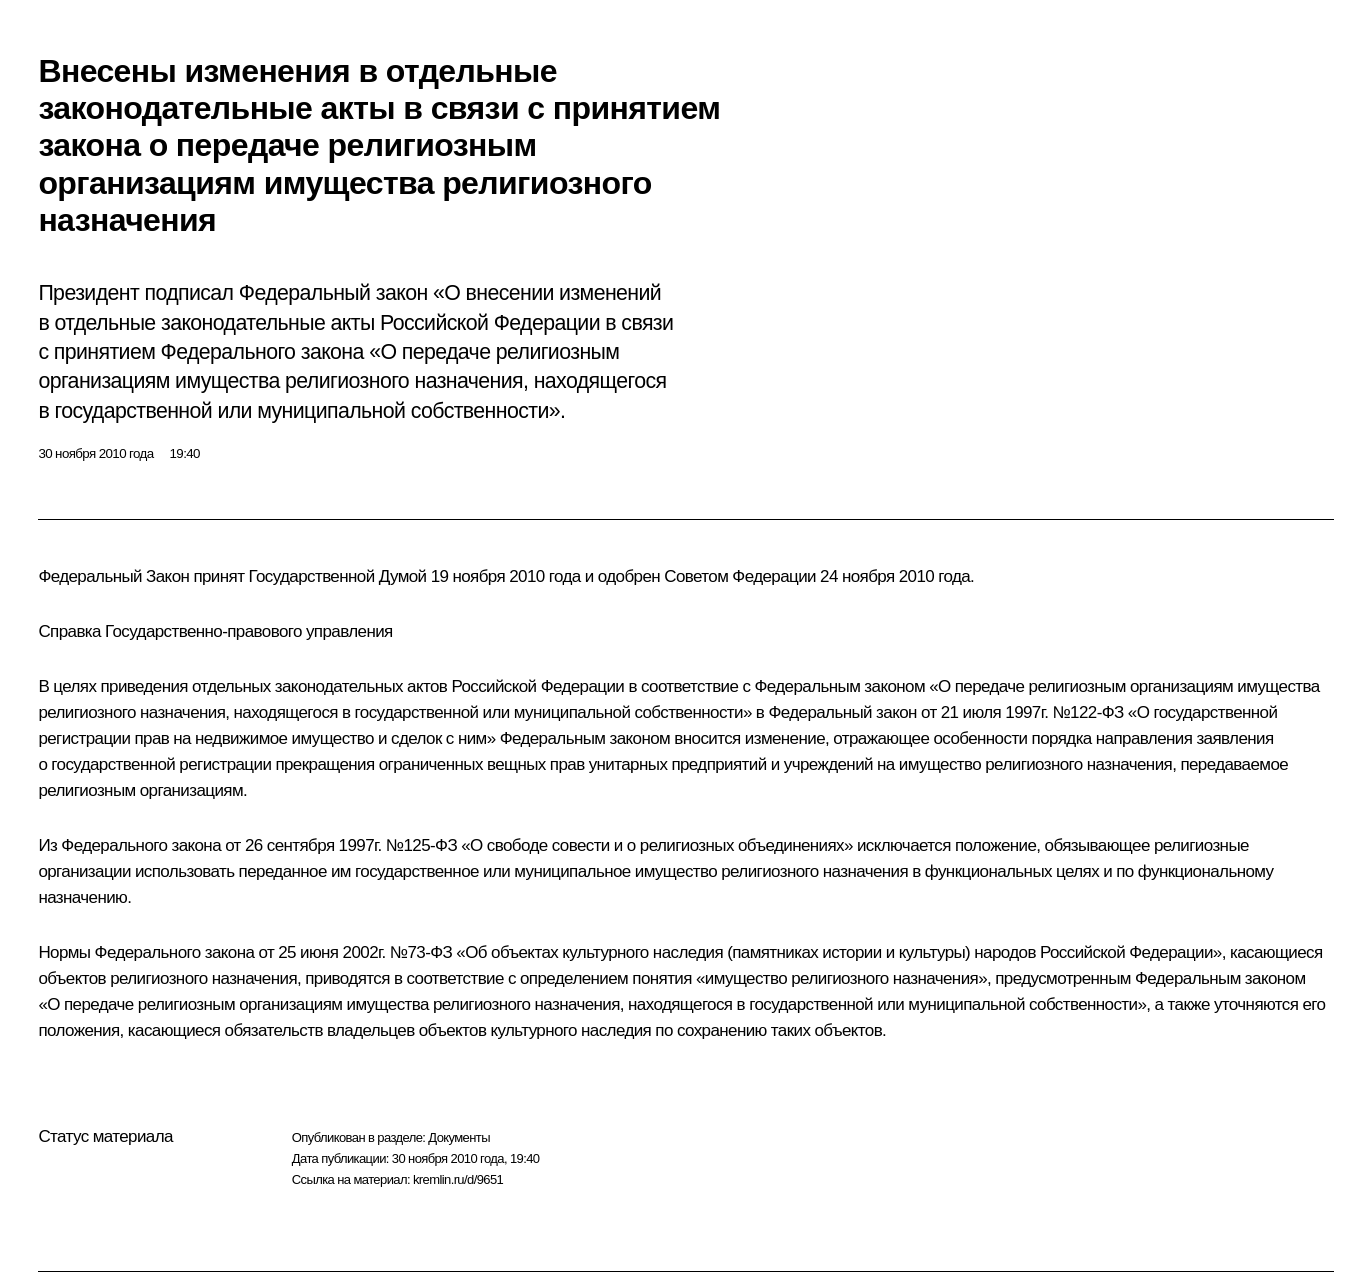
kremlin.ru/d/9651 (458, 1179)
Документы (459, 1137)
